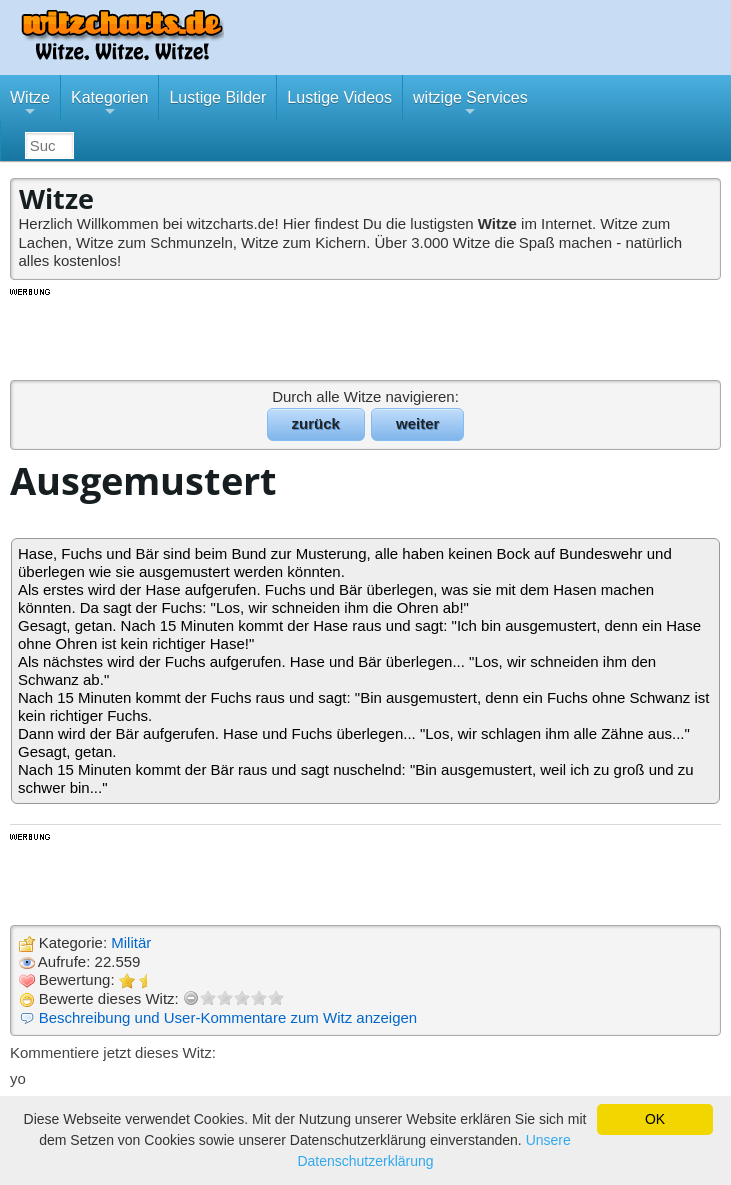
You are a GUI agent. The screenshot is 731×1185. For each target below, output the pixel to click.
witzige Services (470, 105)
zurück (316, 423)
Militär (131, 942)
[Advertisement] (366, 333)
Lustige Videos (339, 97)
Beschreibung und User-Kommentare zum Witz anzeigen (228, 1017)
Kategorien (109, 105)
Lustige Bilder (217, 97)
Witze (30, 105)
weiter (417, 423)
